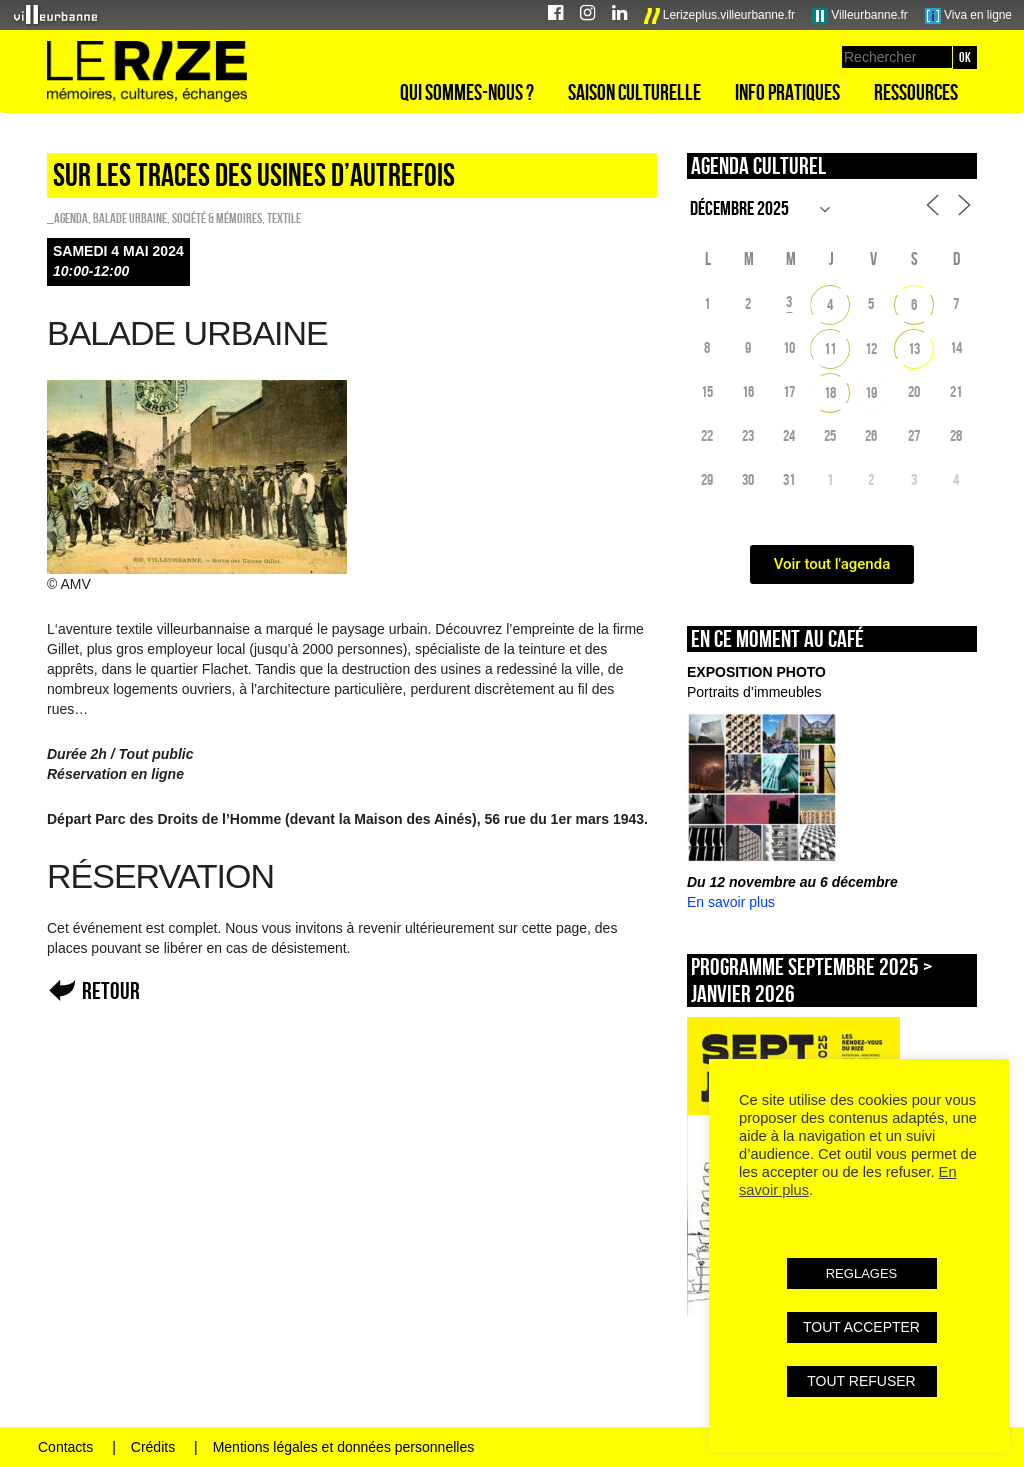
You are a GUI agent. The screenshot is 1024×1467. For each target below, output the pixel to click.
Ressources (916, 92)
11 (830, 348)
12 (871, 348)
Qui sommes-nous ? (467, 92)
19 (871, 392)
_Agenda (67, 218)
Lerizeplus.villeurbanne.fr (720, 16)
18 (830, 392)
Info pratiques (787, 92)
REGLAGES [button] (862, 1273)
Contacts (65, 1447)
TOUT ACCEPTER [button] (861, 1327)
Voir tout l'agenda (832, 564)
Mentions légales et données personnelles (344, 1447)
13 (914, 348)
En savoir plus (731, 902)
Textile (284, 218)
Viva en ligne (968, 16)
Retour (111, 990)
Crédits (153, 1447)
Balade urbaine (130, 218)
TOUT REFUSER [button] (861, 1381)
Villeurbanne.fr (860, 16)
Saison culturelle (634, 92)
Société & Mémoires (217, 218)
